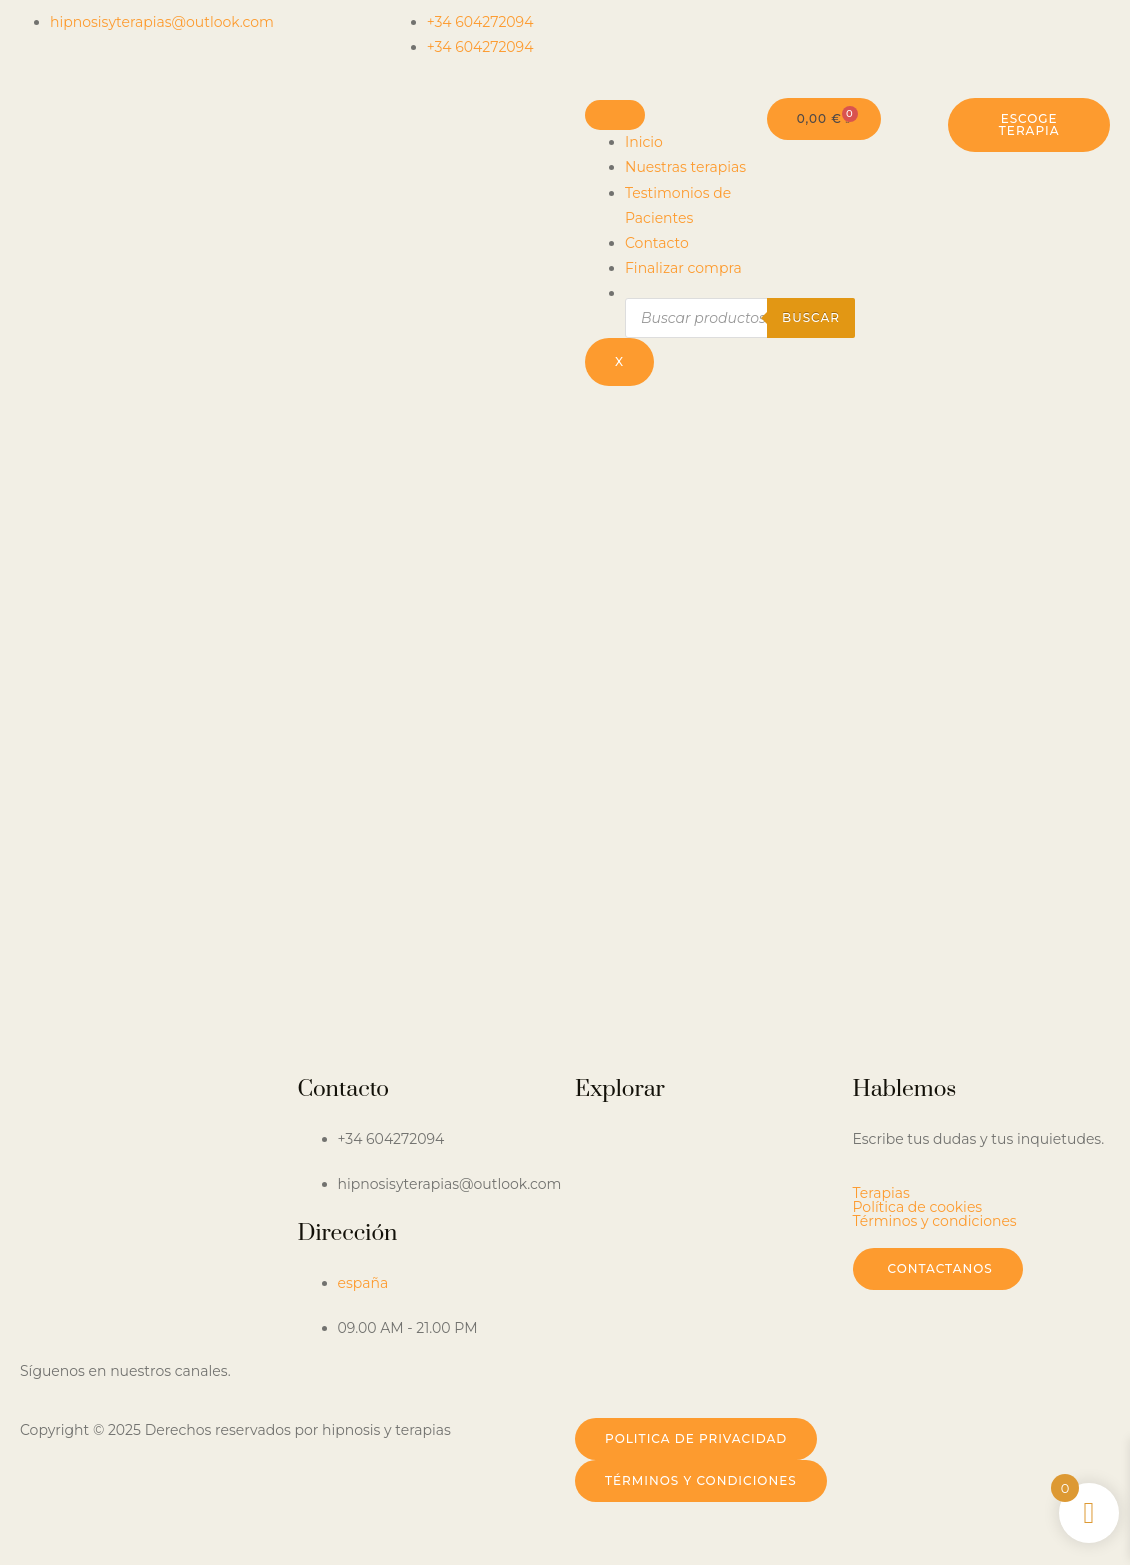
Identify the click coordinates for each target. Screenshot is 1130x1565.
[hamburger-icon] (615, 115)
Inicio (644, 142)
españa (363, 1283)
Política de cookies (918, 1207)
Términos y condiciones (935, 1221)
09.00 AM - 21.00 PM (408, 1328)
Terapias (881, 1193)
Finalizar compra (683, 268)
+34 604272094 (480, 22)
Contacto (657, 243)
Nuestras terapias (685, 167)
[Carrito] (824, 119)
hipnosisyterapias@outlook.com (162, 22)
